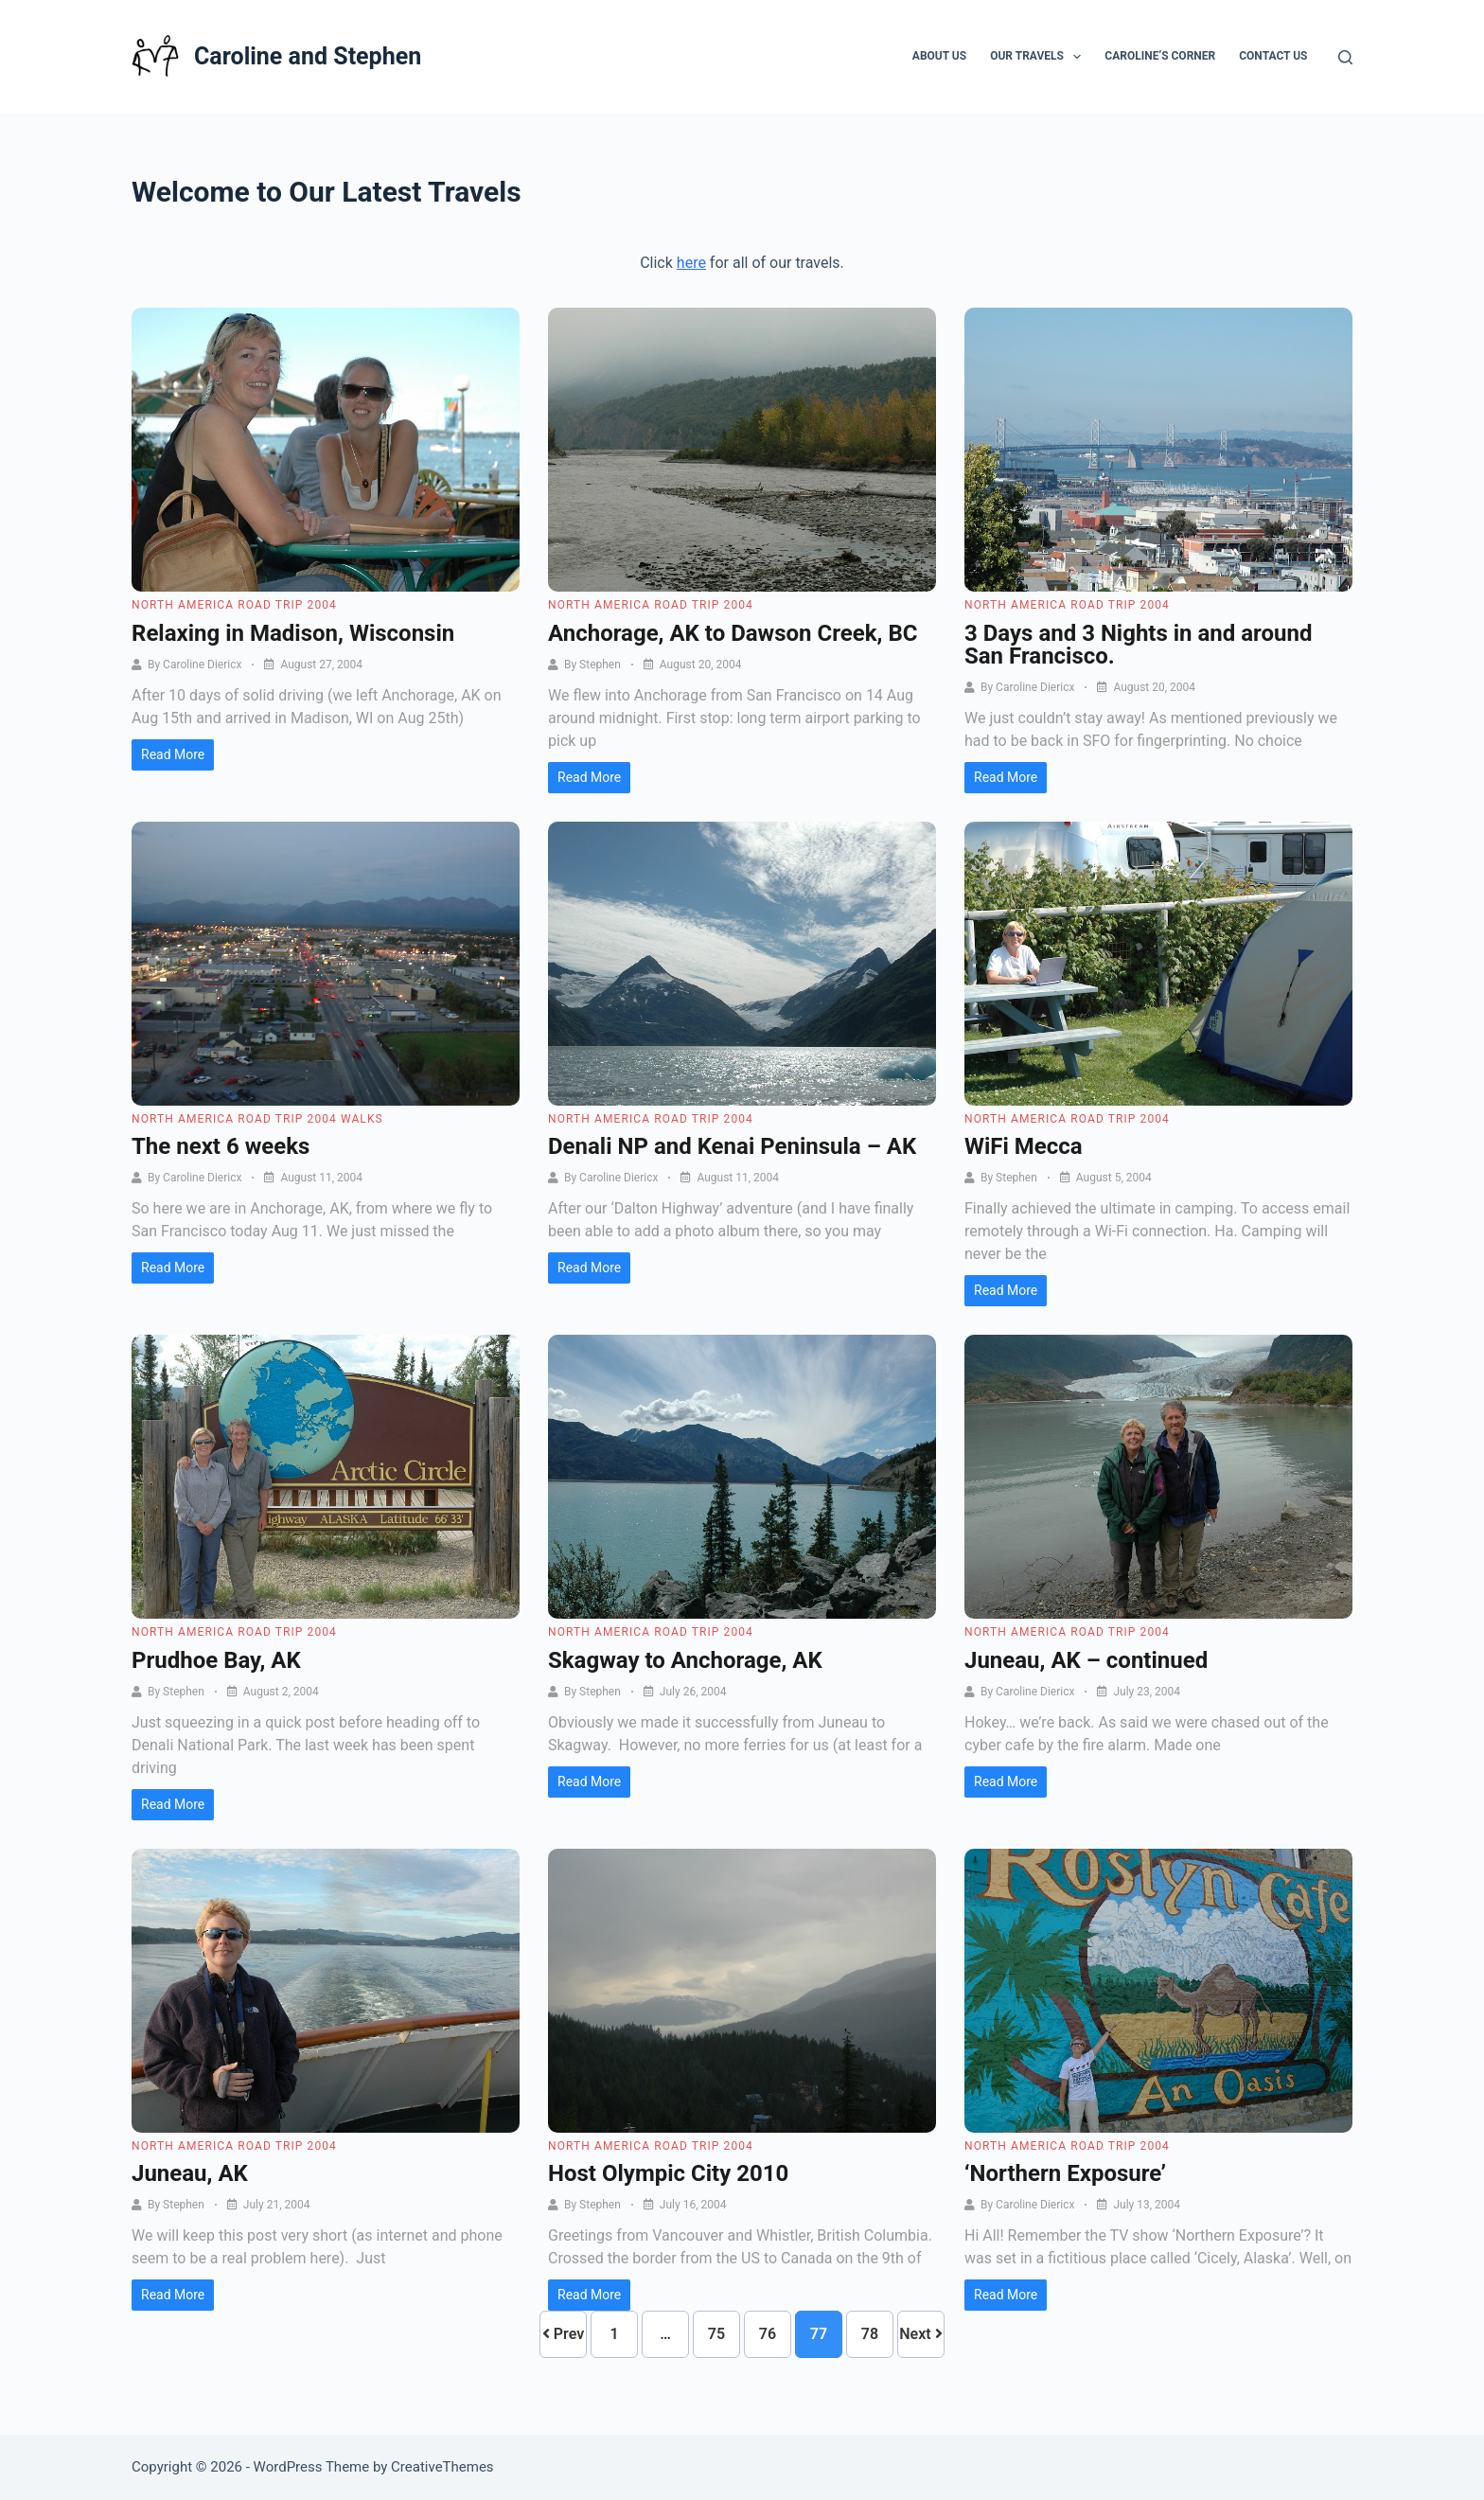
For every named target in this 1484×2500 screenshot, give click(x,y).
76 (767, 2334)
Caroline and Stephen (307, 56)
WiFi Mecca (1023, 1146)
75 (716, 2334)
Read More (172, 754)
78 (869, 2334)
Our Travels (1039, 56)
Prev (563, 2334)
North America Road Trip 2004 (234, 605)
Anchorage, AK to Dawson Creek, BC (732, 633)
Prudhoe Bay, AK (216, 1660)
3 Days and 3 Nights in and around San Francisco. (1138, 644)
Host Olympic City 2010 (668, 2173)
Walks (362, 1119)
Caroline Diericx (202, 664)
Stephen (600, 664)
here (691, 263)
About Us (939, 55)
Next (920, 2334)
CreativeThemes (442, 2466)
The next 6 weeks (220, 1146)
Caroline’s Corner (1159, 55)
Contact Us (1273, 55)
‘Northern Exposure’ (1065, 2173)
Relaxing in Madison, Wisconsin (293, 633)
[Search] (1345, 57)
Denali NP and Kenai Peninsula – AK (732, 1146)
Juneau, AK (190, 2173)
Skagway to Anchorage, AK (685, 1660)
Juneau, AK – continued (1086, 1660)
